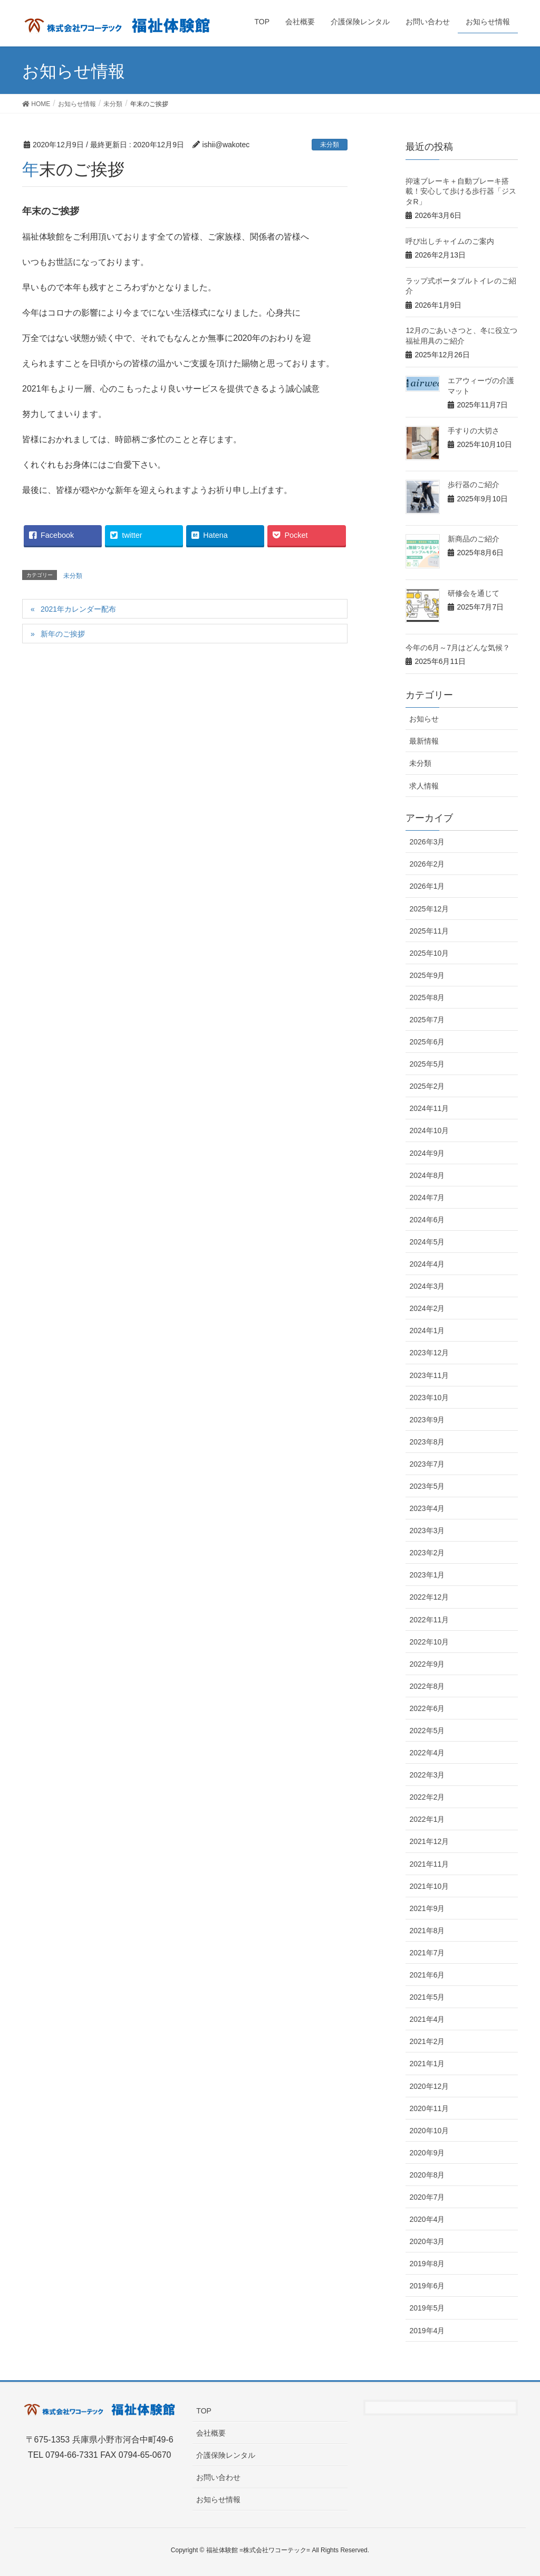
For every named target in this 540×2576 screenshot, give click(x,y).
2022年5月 (427, 1730)
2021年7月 (427, 1952)
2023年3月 (427, 1530)
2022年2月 (427, 1797)
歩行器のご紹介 (473, 484)
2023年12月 (429, 1352)
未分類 (329, 144)
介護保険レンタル (225, 2455)
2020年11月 (429, 2108)
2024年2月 (427, 1308)
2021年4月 (427, 2019)
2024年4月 (427, 1264)
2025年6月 (427, 1042)
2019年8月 (427, 2263)
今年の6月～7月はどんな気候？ (458, 647)
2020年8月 (427, 2175)
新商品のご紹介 (473, 539)
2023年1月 (427, 1575)
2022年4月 (427, 1752)
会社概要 (211, 2433)
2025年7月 (427, 1019)
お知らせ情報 (218, 2499)
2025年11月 (429, 931)
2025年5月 (427, 1064)
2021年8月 (427, 1930)
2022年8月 (427, 1686)
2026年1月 (427, 886)
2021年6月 (427, 1975)
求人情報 (424, 786)
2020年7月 (427, 2197)
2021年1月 (427, 2063)
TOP (203, 2411)
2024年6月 (427, 1219)
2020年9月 (427, 2153)
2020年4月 (427, 2219)
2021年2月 (427, 2041)
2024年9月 (427, 1153)
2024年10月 (429, 1130)
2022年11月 (429, 1619)
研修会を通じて (473, 593)
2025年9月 (427, 975)
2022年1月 (427, 1819)
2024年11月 (429, 1108)
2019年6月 (427, 2286)
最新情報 (424, 741)
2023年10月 (429, 1397)
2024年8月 (427, 1175)
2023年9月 (427, 1419)
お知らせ (424, 719)
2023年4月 (427, 1508)
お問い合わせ (218, 2477)
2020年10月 (429, 2130)
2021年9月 (427, 1908)
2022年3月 (427, 1775)
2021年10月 (429, 1886)
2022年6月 (427, 1708)
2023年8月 (427, 1442)
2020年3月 (427, 2241)
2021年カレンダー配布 (78, 609)
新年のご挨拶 (63, 634)
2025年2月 (427, 1086)
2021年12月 (429, 1841)
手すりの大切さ (473, 430)
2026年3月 (427, 842)
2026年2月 (427, 864)
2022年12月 (429, 1597)
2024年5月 (427, 1242)
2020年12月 (429, 2086)
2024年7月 (427, 1197)
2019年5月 (427, 2308)
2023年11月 (429, 1375)
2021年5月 (427, 1997)
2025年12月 (429, 909)
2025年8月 (427, 997)
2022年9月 (427, 1664)
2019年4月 (427, 2330)
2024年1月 (427, 1330)
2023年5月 (427, 1486)
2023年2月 (427, 1552)
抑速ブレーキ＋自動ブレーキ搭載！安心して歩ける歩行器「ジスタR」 (461, 191)
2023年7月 (427, 1464)
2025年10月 (429, 953)
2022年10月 (429, 1642)
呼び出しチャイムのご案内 (450, 241)
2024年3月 (427, 1286)
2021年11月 (429, 1864)
